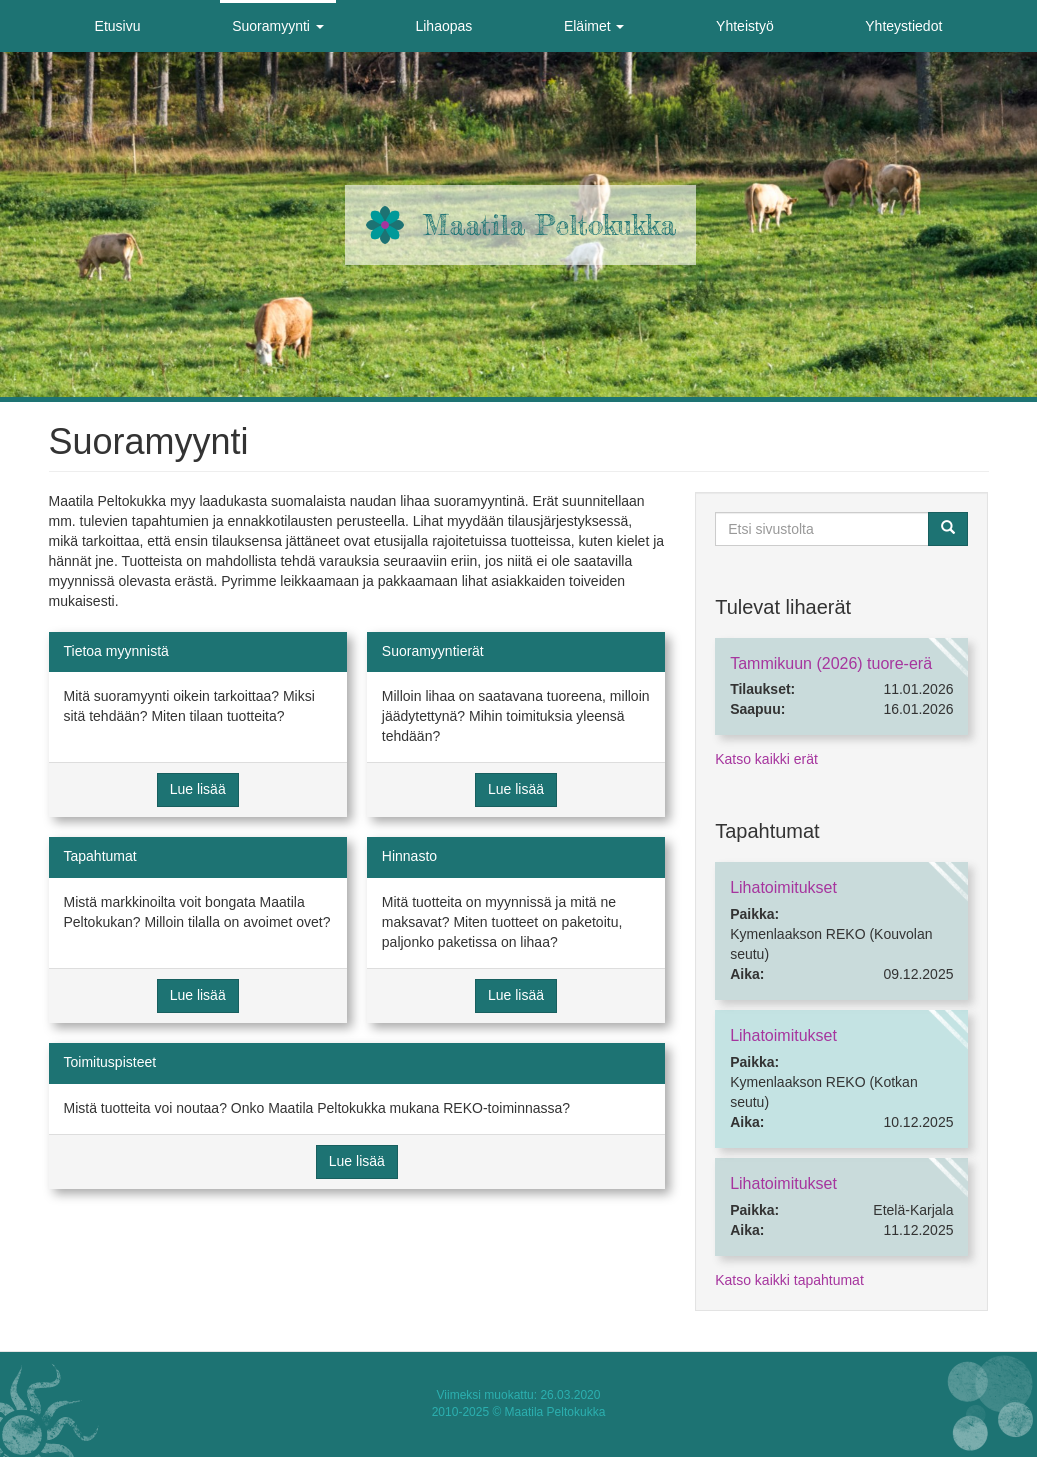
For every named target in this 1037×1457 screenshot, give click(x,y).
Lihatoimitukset (783, 887)
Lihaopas (443, 26)
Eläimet (594, 26)
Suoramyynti (278, 26)
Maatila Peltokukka (549, 225)
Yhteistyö (745, 26)
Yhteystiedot (903, 26)
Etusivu (118, 26)
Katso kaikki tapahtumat (789, 1280)
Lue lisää (198, 789)
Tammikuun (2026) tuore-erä (831, 663)
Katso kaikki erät (766, 759)
